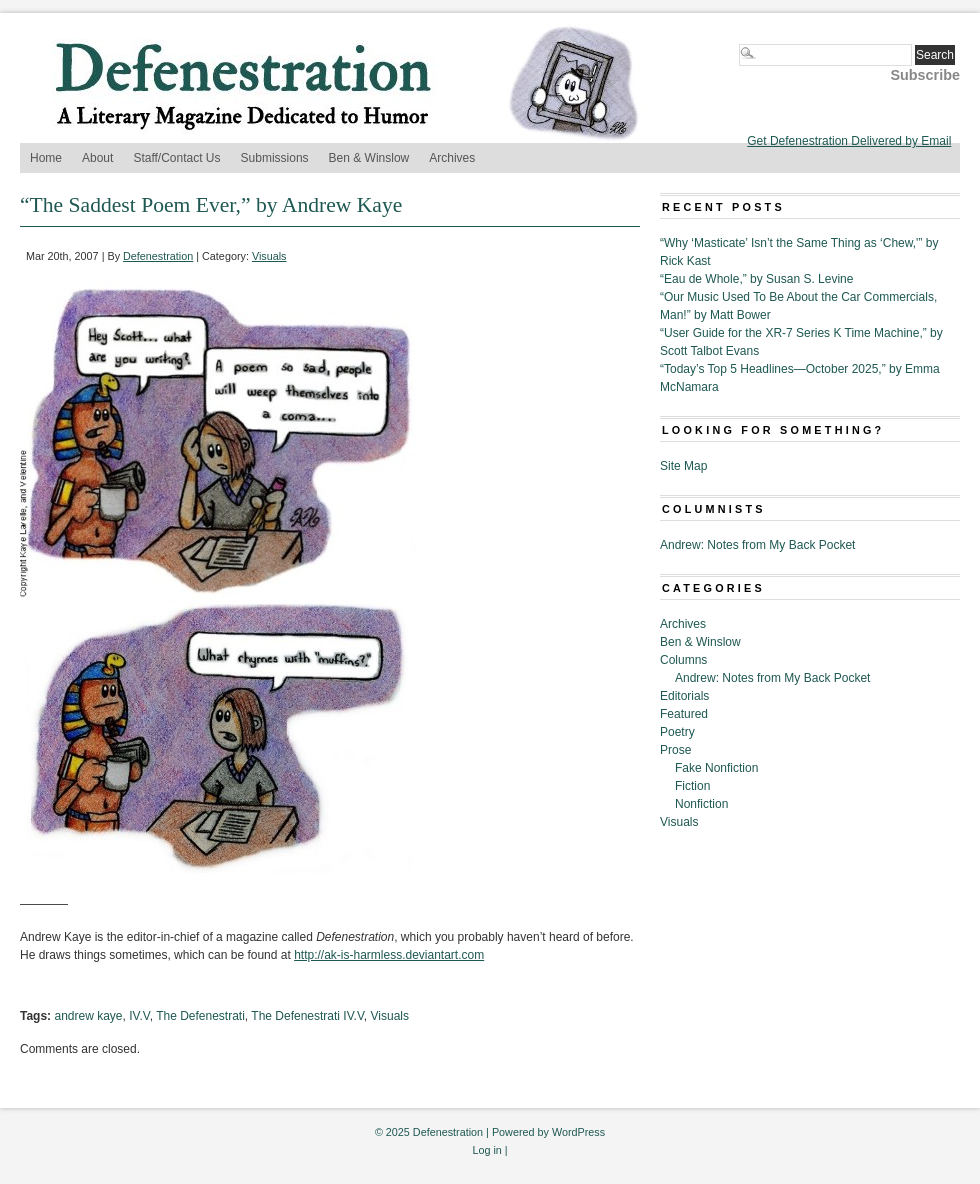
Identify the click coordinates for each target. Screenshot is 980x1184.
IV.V (139, 1016)
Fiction (692, 786)
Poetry (677, 732)
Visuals (269, 256)
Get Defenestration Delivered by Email (849, 141)
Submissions (275, 158)
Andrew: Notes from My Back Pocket (757, 545)
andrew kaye (88, 1016)
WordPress (578, 1132)
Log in (486, 1150)
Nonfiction (701, 804)
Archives (452, 158)
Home (46, 158)
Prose (675, 750)
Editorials (684, 696)
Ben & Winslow (369, 158)
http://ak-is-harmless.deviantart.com (389, 955)
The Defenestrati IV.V (307, 1016)
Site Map (683, 466)
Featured (684, 714)
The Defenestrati (200, 1016)
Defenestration (158, 256)
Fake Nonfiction (716, 768)
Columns (683, 660)
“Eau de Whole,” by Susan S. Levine (756, 279)
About (97, 158)
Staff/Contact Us (176, 158)
